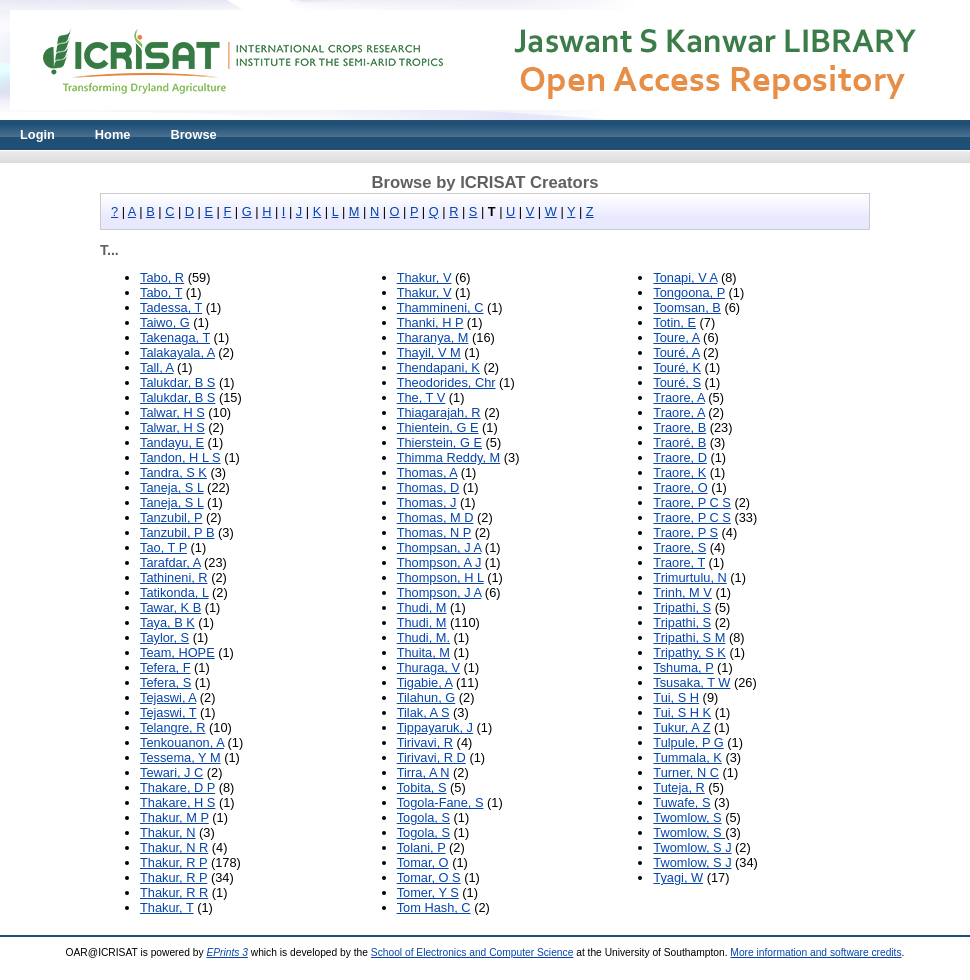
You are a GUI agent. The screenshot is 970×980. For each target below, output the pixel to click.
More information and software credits (815, 952)
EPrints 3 (227, 952)
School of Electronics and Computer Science (472, 952)
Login (37, 134)
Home (113, 134)
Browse (193, 134)
